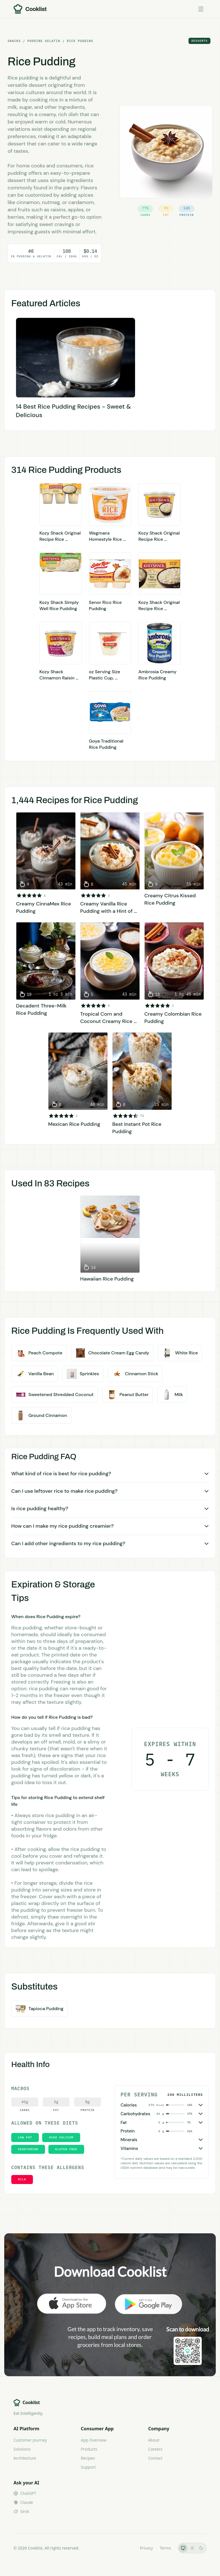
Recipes (88, 2458)
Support (88, 2467)
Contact (155, 2458)
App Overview (93, 2440)
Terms (165, 2548)
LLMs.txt (125, 2548)
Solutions (22, 2449)
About (154, 2440)
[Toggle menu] (200, 9)
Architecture (25, 2458)
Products (89, 2449)
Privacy (146, 2548)
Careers (155, 2449)
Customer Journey (30, 2440)
